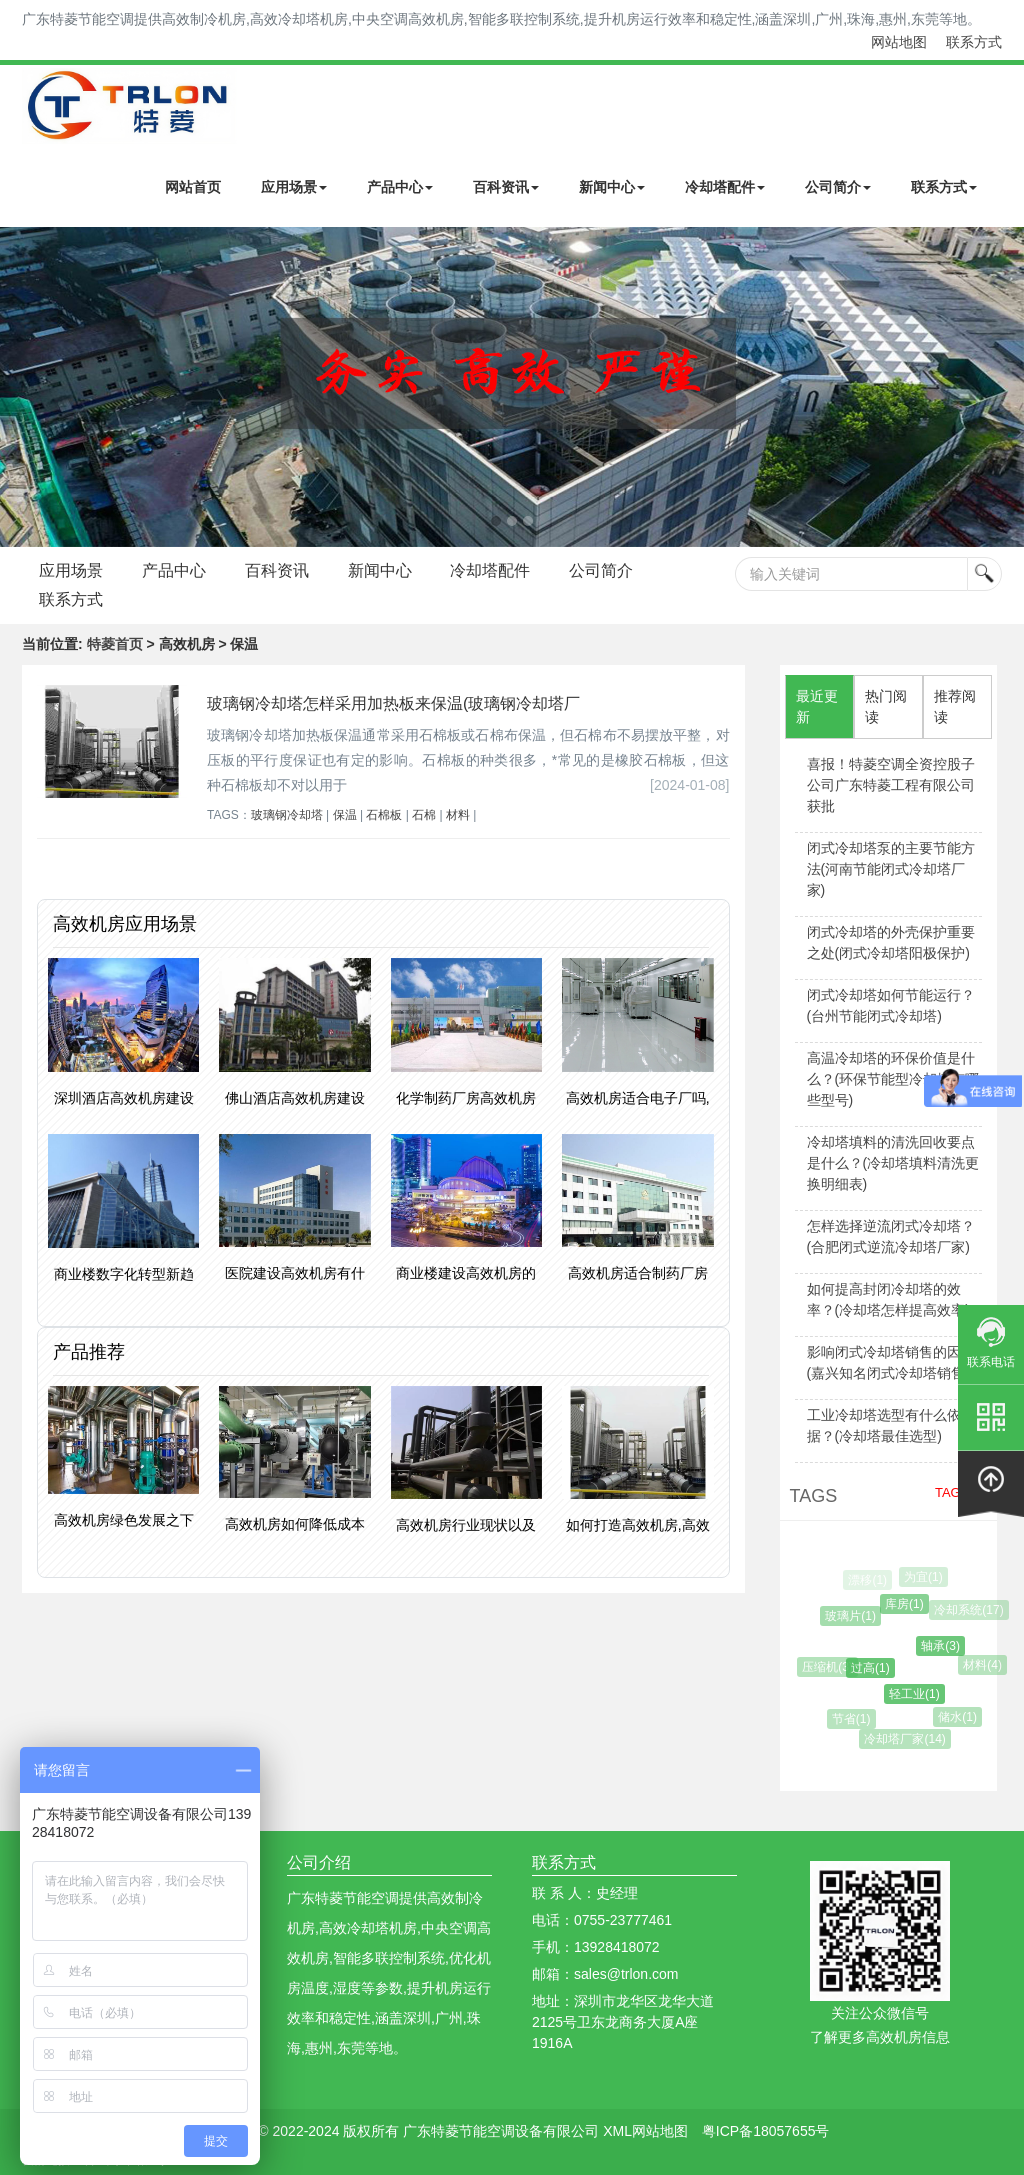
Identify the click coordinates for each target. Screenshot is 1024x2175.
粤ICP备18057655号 (766, 2131)
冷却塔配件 (725, 187)
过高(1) (874, 1668)
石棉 (424, 815)
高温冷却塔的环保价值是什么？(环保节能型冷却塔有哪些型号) (893, 1079)
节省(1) (853, 1719)
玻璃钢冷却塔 (287, 815)
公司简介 (838, 187)
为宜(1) (924, 1577)
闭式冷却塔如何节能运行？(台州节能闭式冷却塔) (891, 1005)
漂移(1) (868, 1580)
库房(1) (907, 1604)
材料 (458, 815)
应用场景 (294, 187)
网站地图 (899, 42)
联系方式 (974, 42)
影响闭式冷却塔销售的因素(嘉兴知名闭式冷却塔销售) (891, 1362)
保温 (345, 815)
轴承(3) (944, 1646)
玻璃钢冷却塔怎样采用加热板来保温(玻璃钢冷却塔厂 (393, 703)
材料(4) (984, 1665)
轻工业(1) (918, 1694)
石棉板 (384, 815)
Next (20, 387)
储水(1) (959, 1717)
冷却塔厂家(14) (906, 1739)
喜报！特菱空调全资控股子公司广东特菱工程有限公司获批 (891, 785)
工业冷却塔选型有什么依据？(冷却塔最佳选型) (884, 1425)
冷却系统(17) (970, 1610)
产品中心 (400, 187)
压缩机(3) (829, 1667)
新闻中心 (612, 187)
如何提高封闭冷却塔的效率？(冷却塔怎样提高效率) (888, 1299)
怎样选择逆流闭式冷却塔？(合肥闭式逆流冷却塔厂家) (891, 1236)
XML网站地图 (645, 2131)
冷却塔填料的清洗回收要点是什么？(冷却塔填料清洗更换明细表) (893, 1163)
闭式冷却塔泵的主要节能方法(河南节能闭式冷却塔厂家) (891, 869)
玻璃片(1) (853, 1616)
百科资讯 (506, 187)
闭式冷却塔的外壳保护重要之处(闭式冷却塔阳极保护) (891, 942)
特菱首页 (115, 644)
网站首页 (193, 187)
